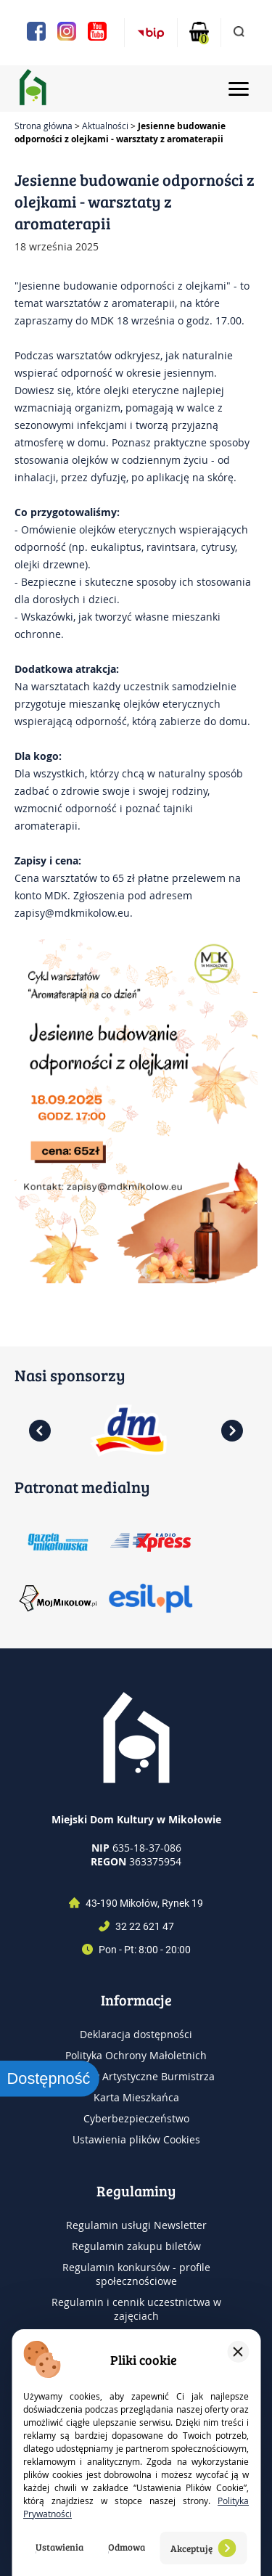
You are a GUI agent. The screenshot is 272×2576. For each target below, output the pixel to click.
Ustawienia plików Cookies (136, 2139)
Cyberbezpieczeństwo (136, 2118)
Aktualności (105, 125)
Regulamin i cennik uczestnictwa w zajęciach (136, 2309)
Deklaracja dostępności (136, 2034)
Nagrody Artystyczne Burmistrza (136, 2076)
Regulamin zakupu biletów (136, 2246)
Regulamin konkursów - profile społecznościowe (136, 2274)
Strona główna (44, 125)
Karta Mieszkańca (136, 2097)
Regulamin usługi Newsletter (136, 2225)
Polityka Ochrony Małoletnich (136, 2055)
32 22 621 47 (144, 1926)
